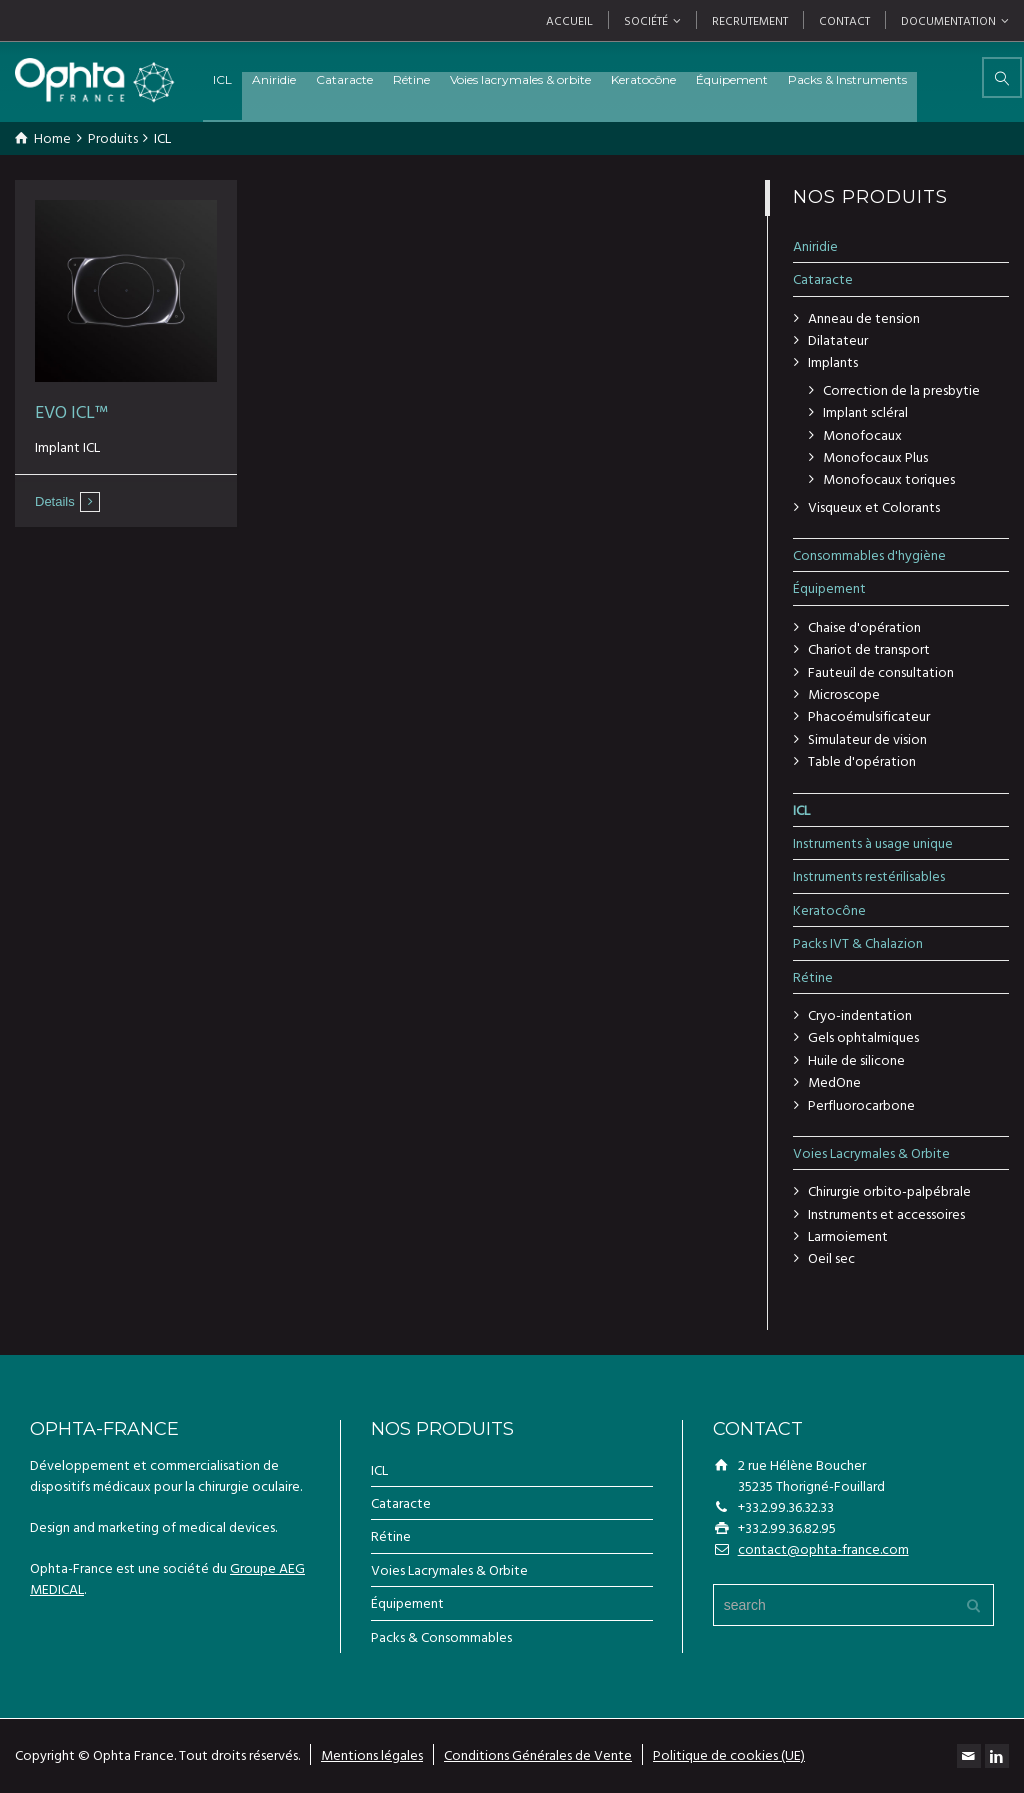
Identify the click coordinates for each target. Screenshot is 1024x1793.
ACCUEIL (569, 20)
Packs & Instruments (890, 79)
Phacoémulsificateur (869, 715)
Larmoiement (848, 1235)
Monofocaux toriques (889, 478)
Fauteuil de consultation (881, 671)
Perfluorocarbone (861, 1104)
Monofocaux (862, 434)
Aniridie (317, 79)
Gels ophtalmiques (863, 1036)
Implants (833, 361)
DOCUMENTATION (948, 20)
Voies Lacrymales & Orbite (871, 1152)
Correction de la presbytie (901, 389)
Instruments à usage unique (873, 842)
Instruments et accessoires (886, 1213)
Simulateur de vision (867, 738)
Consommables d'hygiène (869, 554)
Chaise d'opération (864, 626)
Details (55, 501)
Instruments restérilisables (869, 875)
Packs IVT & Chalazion (858, 942)
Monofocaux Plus (875, 456)
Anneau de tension (864, 317)
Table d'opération (862, 760)
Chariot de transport (869, 648)
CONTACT (844, 20)
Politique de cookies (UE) (729, 1754)
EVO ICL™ (71, 411)
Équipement (775, 79)
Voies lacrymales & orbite (563, 79)
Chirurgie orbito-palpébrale (889, 1190)
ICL (265, 79)
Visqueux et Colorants (874, 506)
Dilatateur (838, 339)
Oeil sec (831, 1257)
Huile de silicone (856, 1059)
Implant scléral (865, 411)
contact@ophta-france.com (823, 1548)
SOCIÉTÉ (646, 20)
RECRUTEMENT (750, 20)
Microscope (844, 693)
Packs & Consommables (441, 1636)
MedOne (834, 1081)
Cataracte (387, 79)
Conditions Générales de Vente (538, 1754)
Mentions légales (372, 1754)
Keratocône (686, 79)
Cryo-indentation (860, 1014)
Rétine (454, 79)
